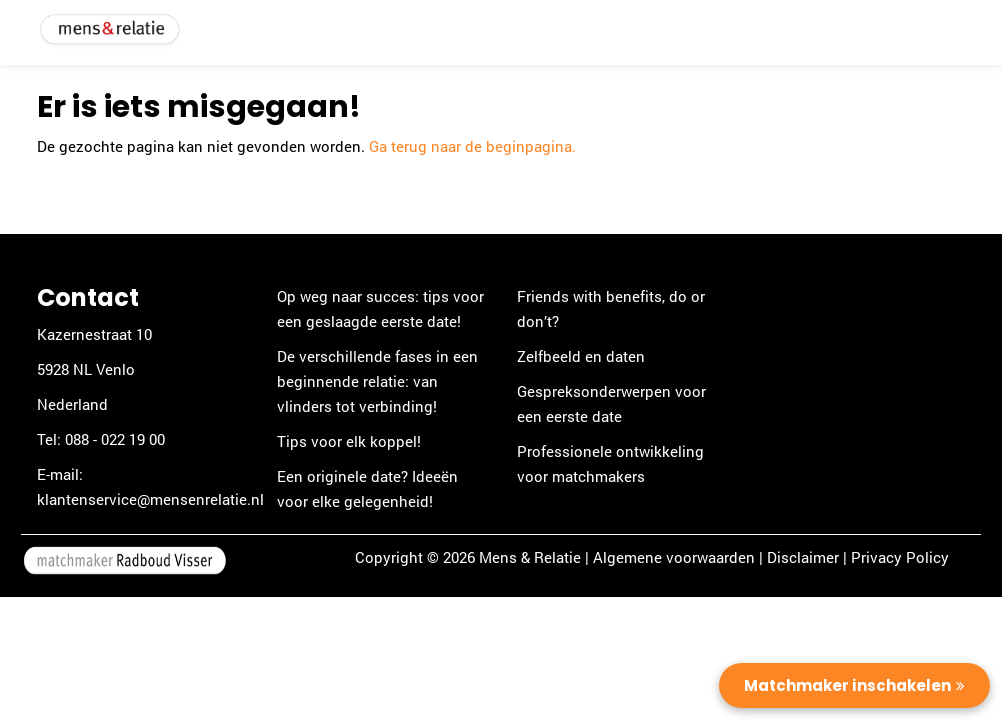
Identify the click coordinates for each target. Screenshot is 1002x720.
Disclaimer (803, 557)
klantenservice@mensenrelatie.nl (150, 499)
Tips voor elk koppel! (349, 441)
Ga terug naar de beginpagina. (472, 146)
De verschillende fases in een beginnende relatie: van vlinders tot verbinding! (377, 381)
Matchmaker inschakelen (847, 685)
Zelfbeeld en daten (581, 356)
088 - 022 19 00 (115, 439)
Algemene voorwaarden (674, 557)
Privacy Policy (900, 557)
